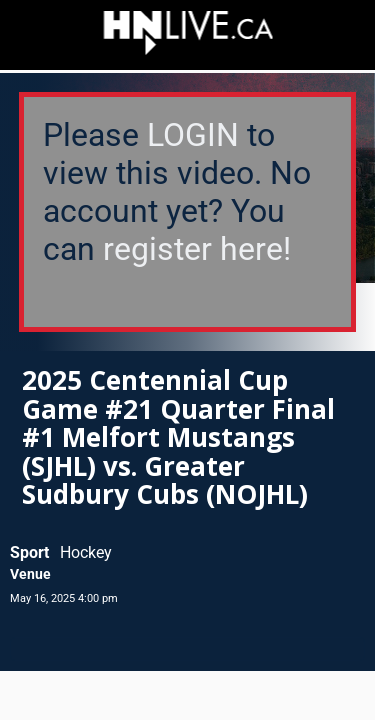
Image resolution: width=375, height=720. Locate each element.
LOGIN (193, 135)
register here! (197, 249)
